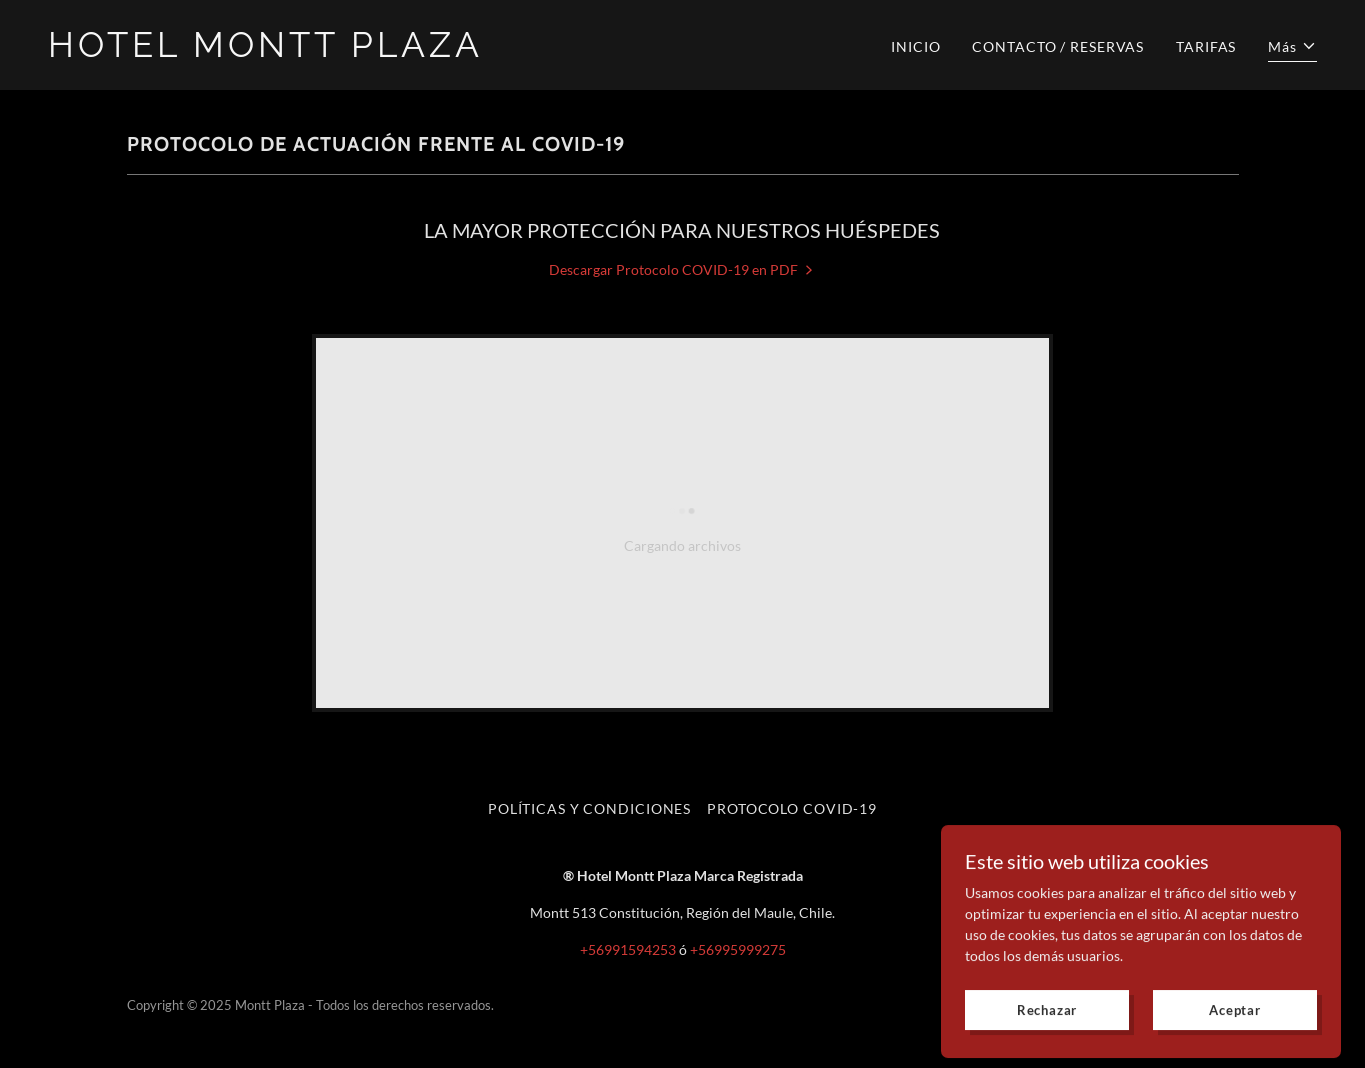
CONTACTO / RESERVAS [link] (1058, 46)
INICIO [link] (915, 46)
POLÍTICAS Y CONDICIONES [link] (589, 808)
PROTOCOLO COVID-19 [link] (792, 808)
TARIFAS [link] (1206, 46)
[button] (1292, 49)
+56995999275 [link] (738, 949)
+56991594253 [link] (628, 949)
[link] (357, 51)
